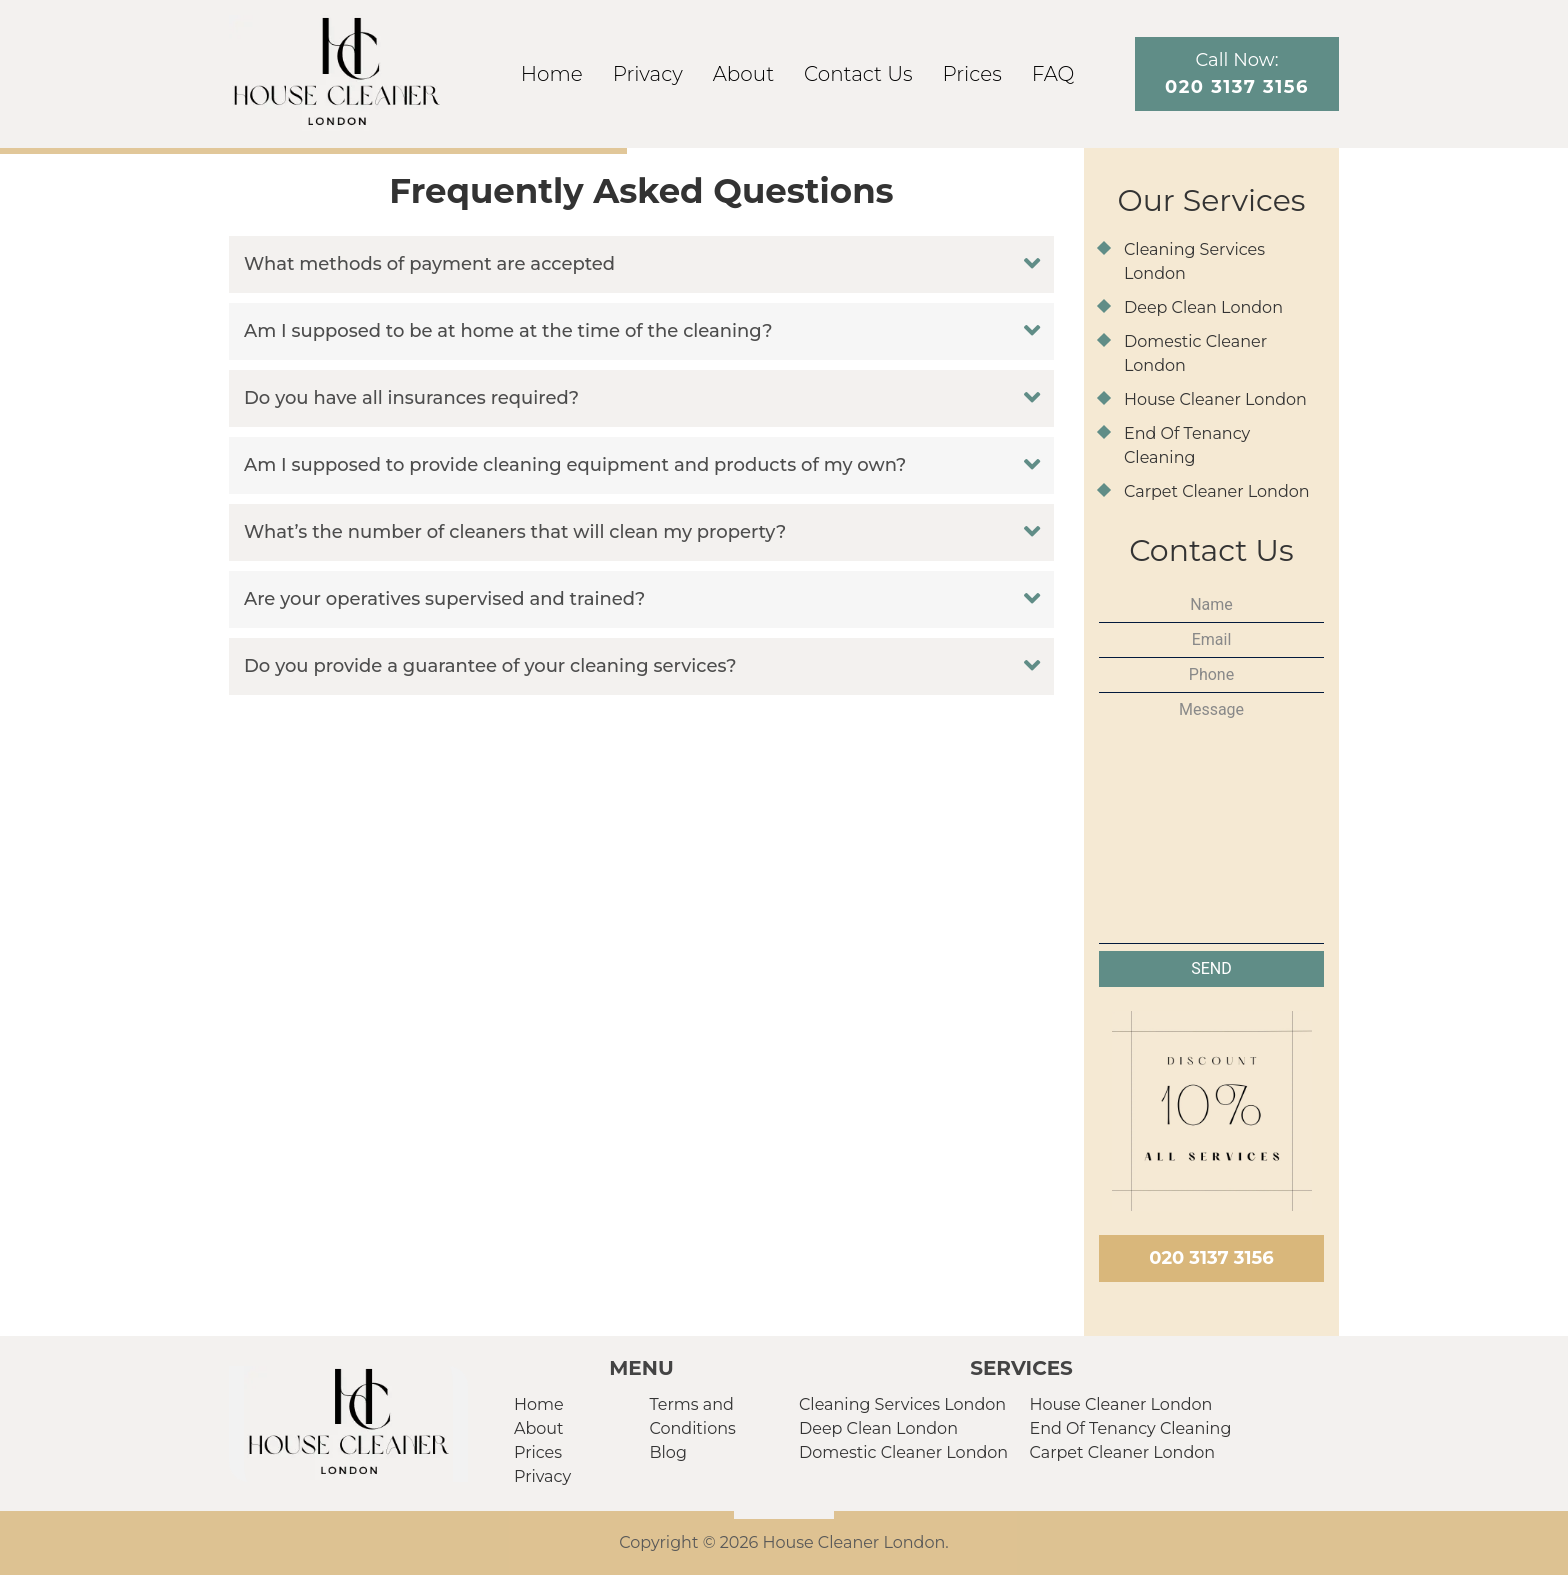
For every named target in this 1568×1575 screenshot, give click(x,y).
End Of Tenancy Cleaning (1131, 1428)
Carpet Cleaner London (1217, 491)
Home (552, 74)
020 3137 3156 (1211, 1258)
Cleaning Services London (902, 1404)
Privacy (648, 74)
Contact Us (858, 74)
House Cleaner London (1215, 399)
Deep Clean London (1203, 307)
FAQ (1053, 74)
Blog (668, 1452)
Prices (972, 74)
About (743, 74)
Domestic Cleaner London (903, 1452)
